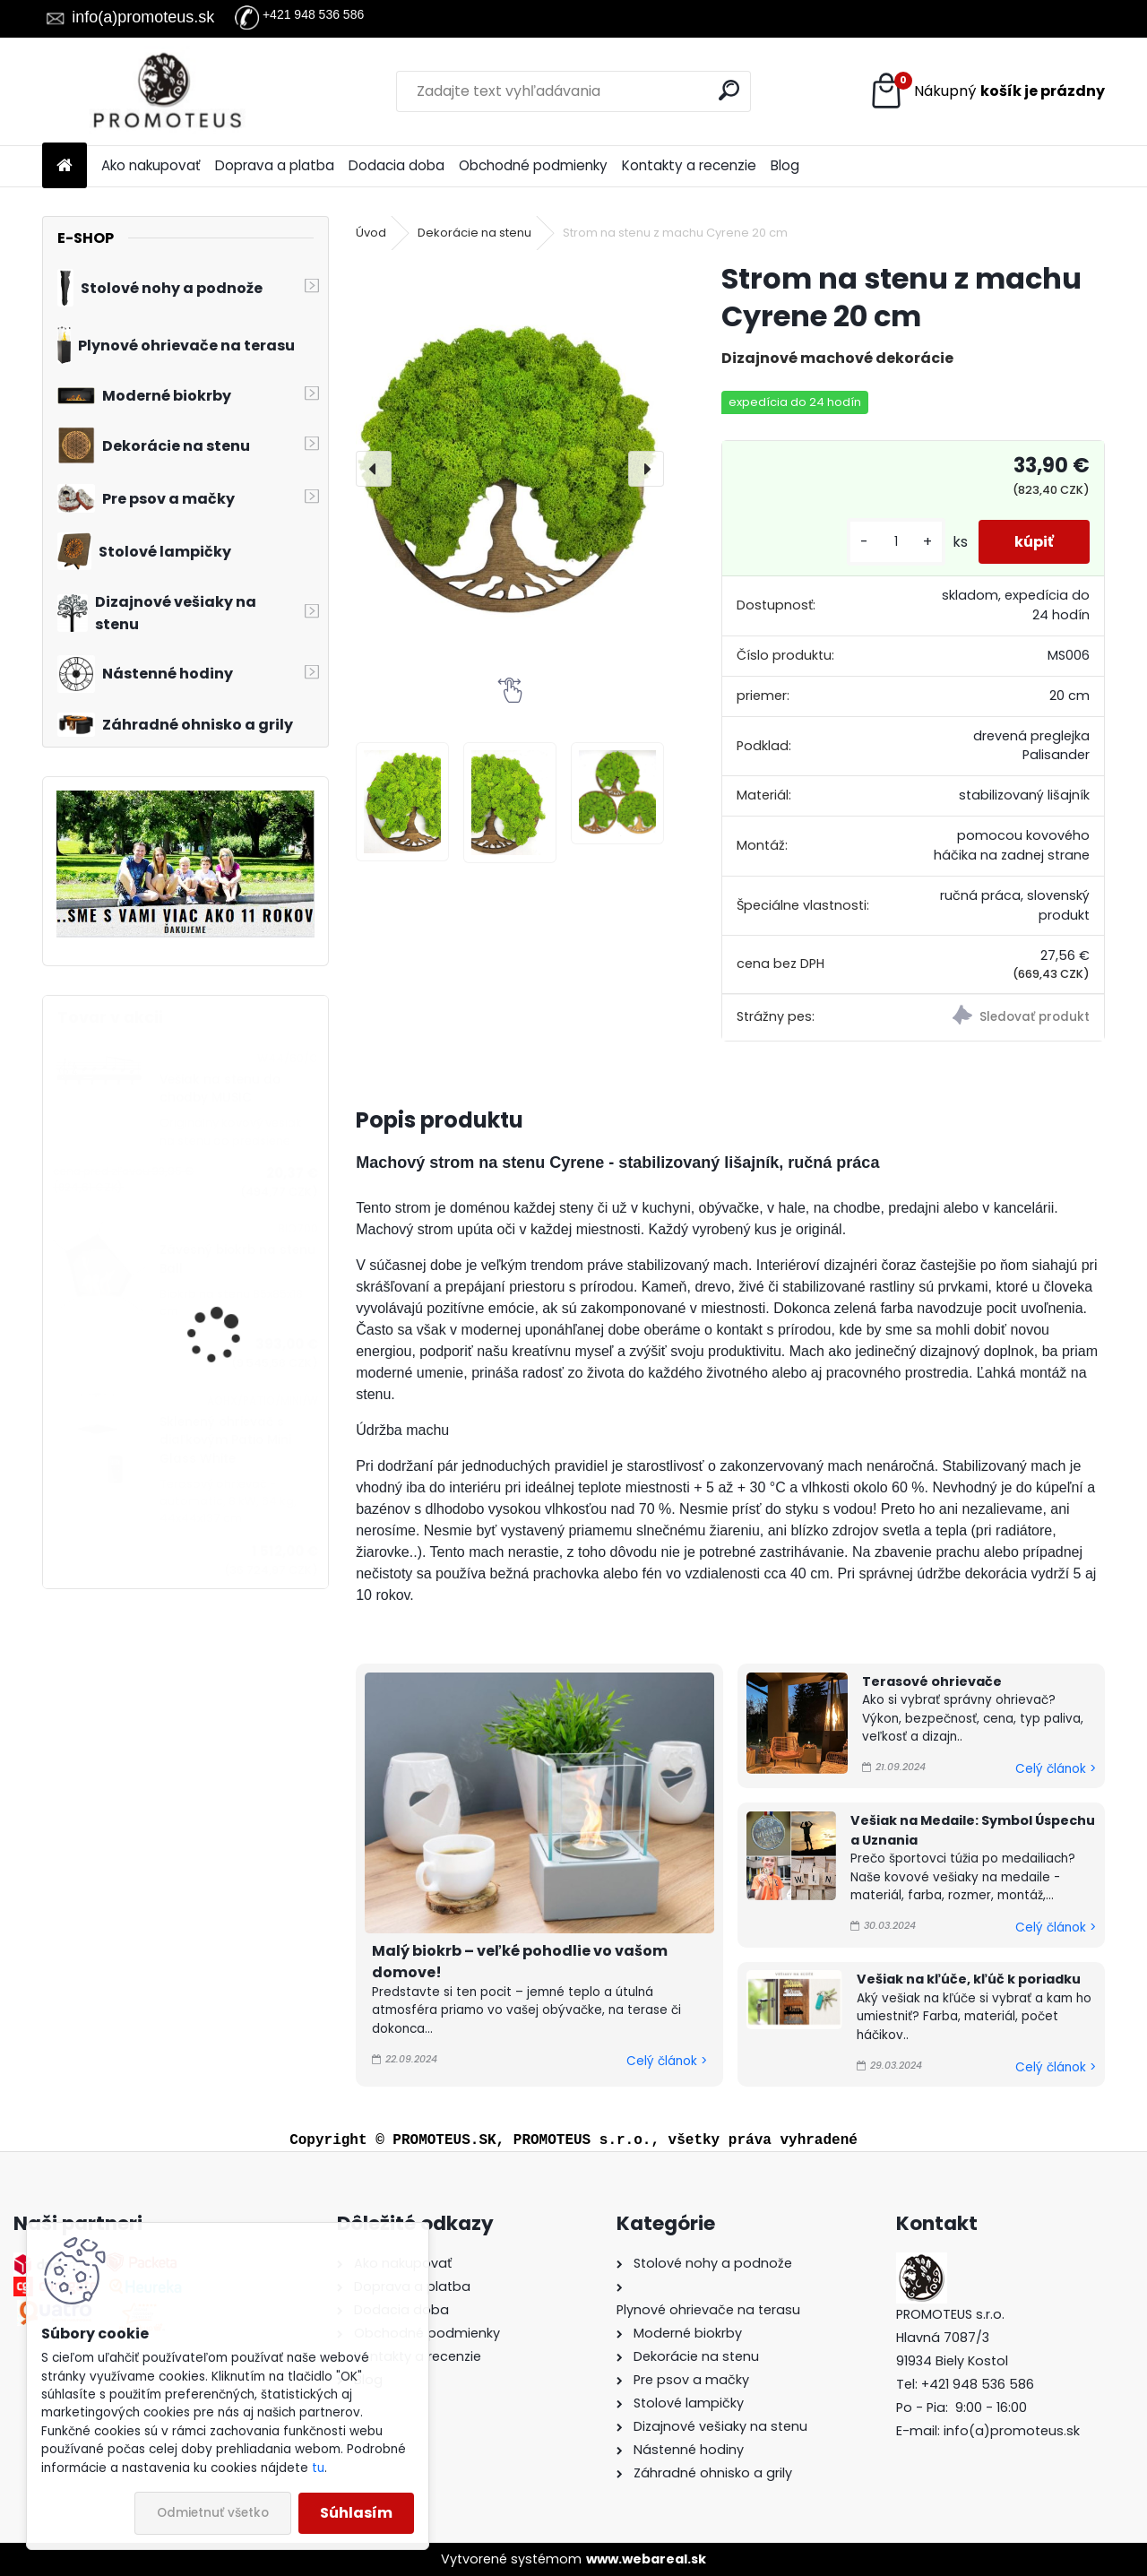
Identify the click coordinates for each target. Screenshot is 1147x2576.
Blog (785, 165)
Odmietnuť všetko (213, 2512)
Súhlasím (356, 2513)
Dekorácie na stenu (474, 232)
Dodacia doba (396, 165)
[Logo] (165, 91)
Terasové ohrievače (932, 1681)
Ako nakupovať (151, 165)
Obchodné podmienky (533, 165)
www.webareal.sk (646, 2559)
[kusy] (896, 542)
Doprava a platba (274, 165)
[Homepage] (64, 166)
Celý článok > (666, 2061)
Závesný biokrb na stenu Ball (237, 1258)
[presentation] (374, 469)
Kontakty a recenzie (689, 165)
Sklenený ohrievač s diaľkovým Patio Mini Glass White (225, 1440)
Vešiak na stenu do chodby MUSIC (220, 1088)
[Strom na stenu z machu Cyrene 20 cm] (510, 469)
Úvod (371, 232)
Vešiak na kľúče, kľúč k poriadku (969, 1979)
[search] (729, 90)
